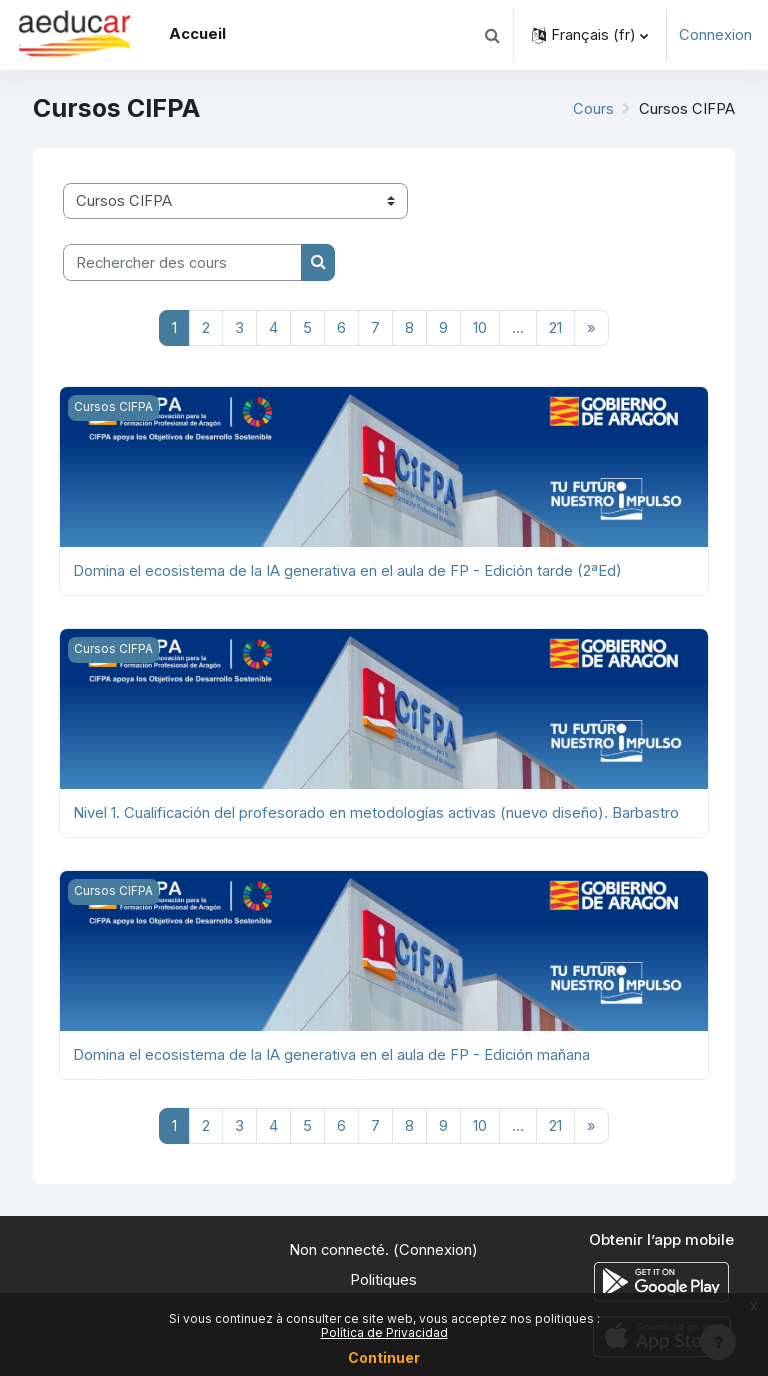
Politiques (383, 1280)
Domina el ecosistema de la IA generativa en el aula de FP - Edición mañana (331, 1055)
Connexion (715, 35)
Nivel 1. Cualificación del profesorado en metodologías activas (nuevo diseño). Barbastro (376, 813)
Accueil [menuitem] (197, 34)
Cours (593, 109)
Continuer (384, 1357)
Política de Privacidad (384, 1332)
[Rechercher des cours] (182, 262)
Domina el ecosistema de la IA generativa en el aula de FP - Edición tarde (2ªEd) (347, 571)
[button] (492, 35)
